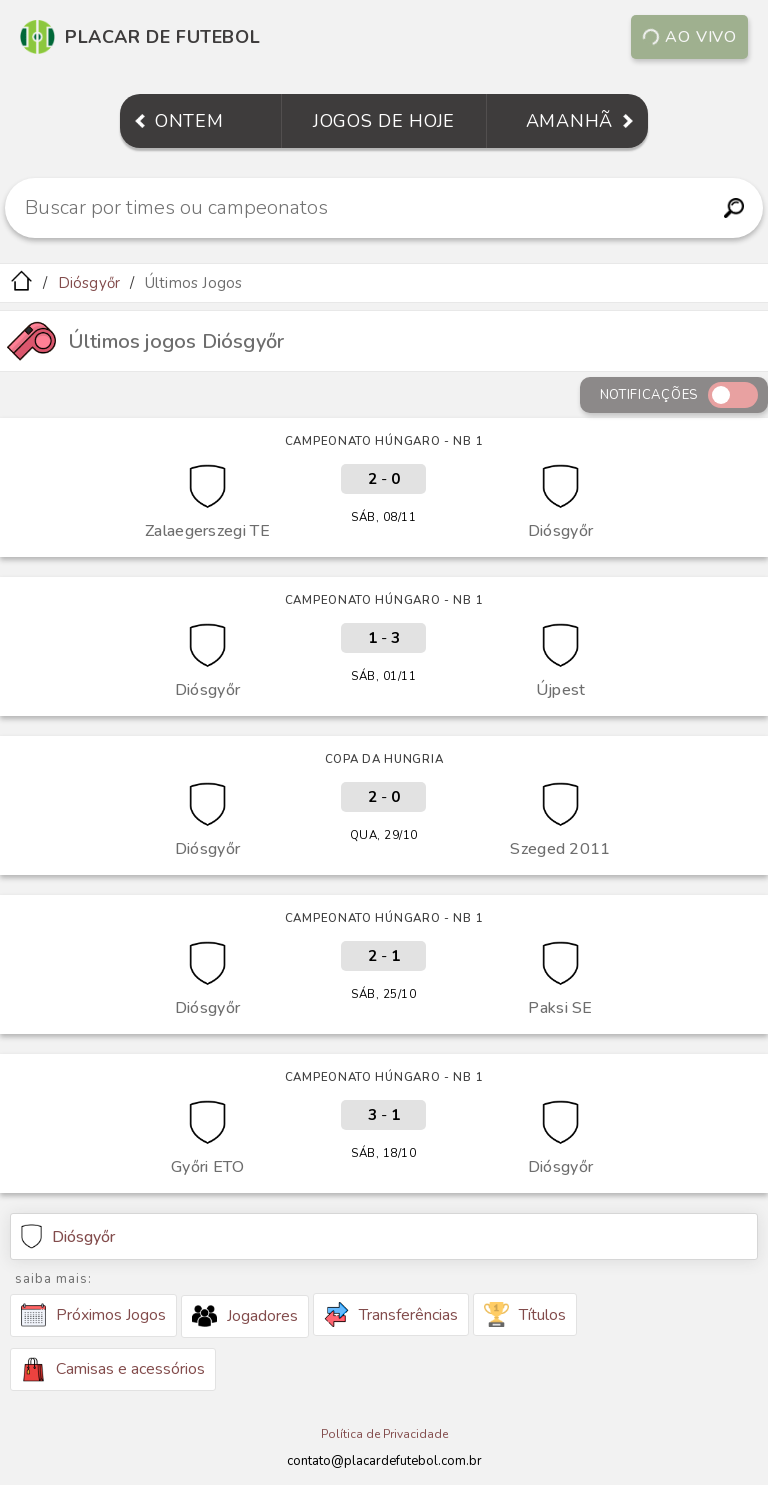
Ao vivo (689, 37)
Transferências (391, 1314)
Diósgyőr (89, 283)
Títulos (525, 1314)
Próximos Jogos (93, 1315)
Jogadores (245, 1316)
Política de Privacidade (384, 1434)
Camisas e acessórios (113, 1369)
